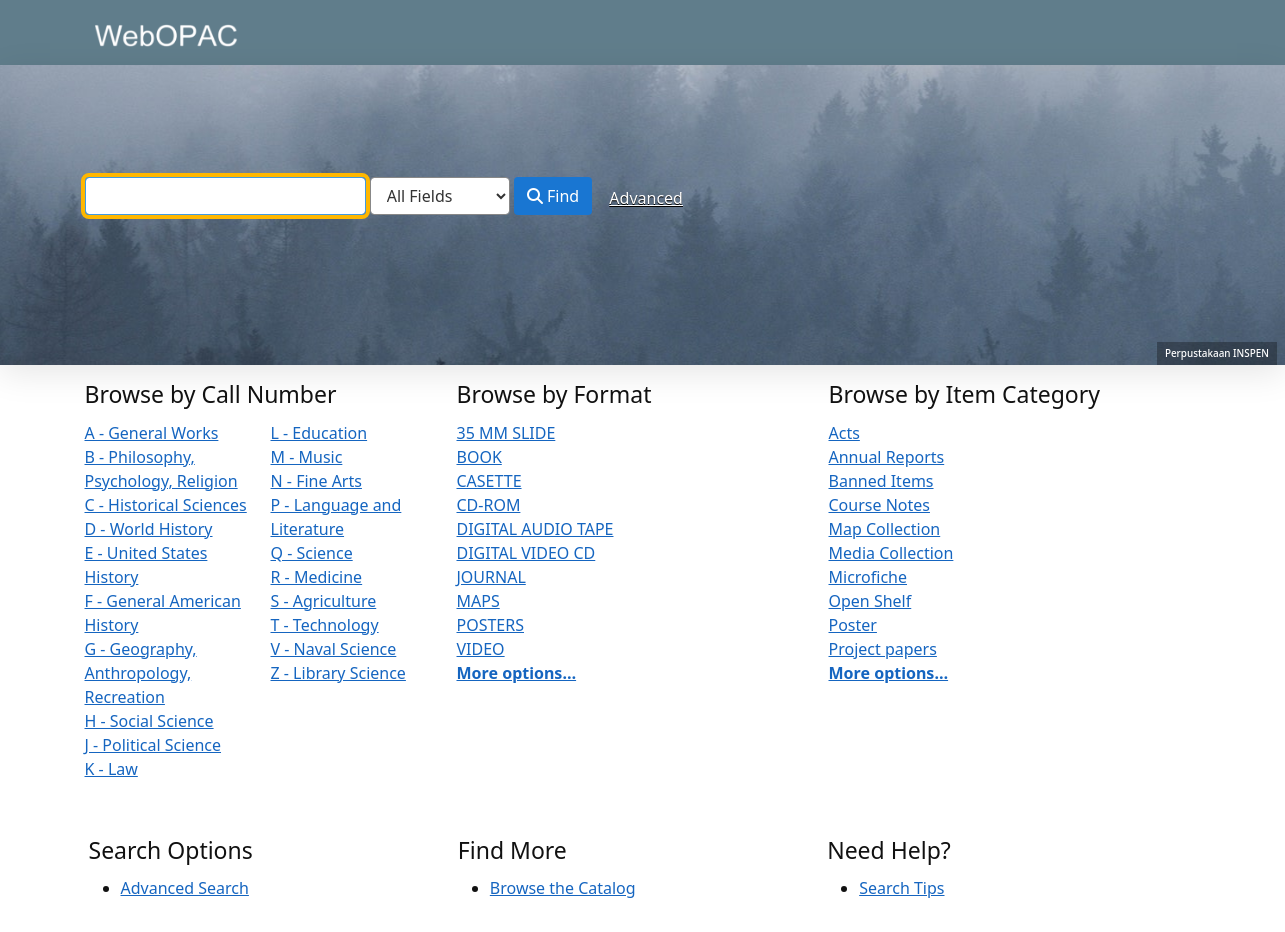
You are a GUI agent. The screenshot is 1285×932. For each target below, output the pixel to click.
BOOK (479, 457)
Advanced (646, 198)
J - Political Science (153, 745)
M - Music (307, 457)
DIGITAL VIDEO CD (526, 553)
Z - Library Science (338, 673)
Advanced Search (185, 888)
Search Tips (901, 888)
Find (553, 196)
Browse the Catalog (563, 888)
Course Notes (879, 505)
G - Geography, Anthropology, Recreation (141, 673)
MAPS (478, 601)
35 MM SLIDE (506, 433)
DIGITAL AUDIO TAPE (535, 529)
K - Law (111, 769)
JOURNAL (491, 577)
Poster (853, 625)
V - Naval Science (334, 649)
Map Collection (885, 529)
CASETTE (489, 481)
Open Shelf (870, 601)
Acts (844, 433)
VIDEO (481, 649)
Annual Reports (887, 457)
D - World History (149, 529)
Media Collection (891, 553)
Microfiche (868, 577)
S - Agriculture (324, 601)
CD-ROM (489, 505)
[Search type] (440, 196)
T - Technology (325, 625)
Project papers (883, 649)
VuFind (124, 34)
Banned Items (881, 481)
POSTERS (491, 625)
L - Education (319, 433)
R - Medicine (317, 577)
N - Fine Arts (316, 481)
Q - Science (312, 553)
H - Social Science (149, 721)
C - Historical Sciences (166, 505)
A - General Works (152, 433)
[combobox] (225, 196)
